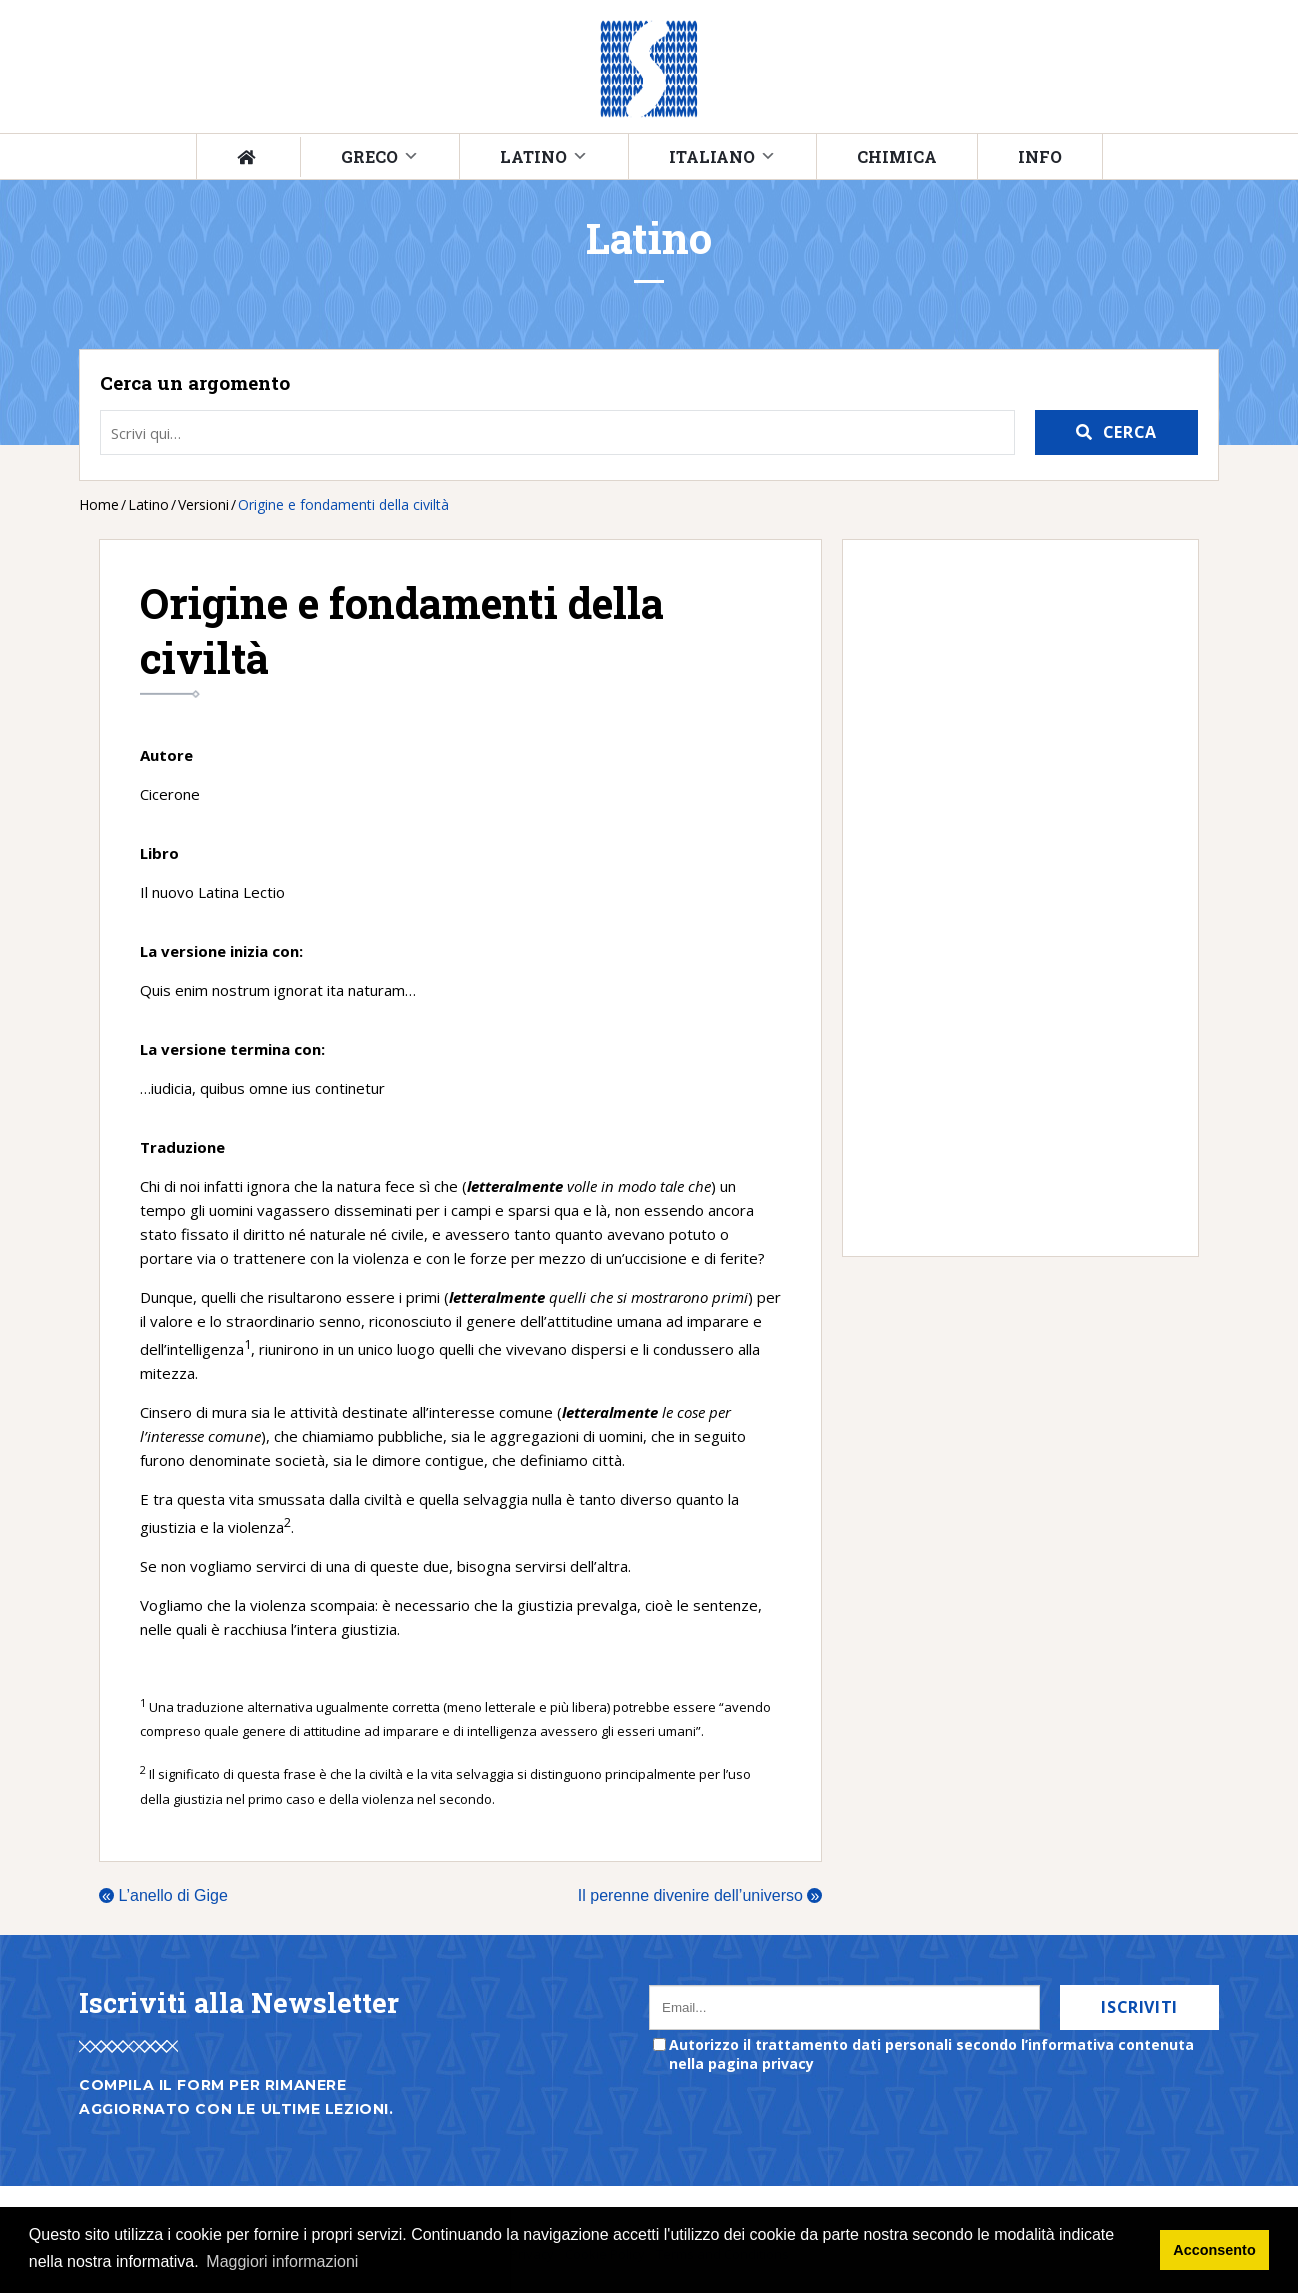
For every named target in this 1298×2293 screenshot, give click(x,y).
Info (1040, 156)
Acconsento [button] (1214, 2250)
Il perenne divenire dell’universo (700, 1895)
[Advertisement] (1010, 898)
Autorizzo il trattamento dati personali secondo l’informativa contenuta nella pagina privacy (931, 2054)
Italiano (712, 156)
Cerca (1130, 432)
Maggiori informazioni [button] (282, 2261)
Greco (369, 156)
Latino (533, 156)
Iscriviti (1139, 2007)
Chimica (897, 156)
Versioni (203, 504)
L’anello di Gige (163, 1895)
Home (99, 504)
